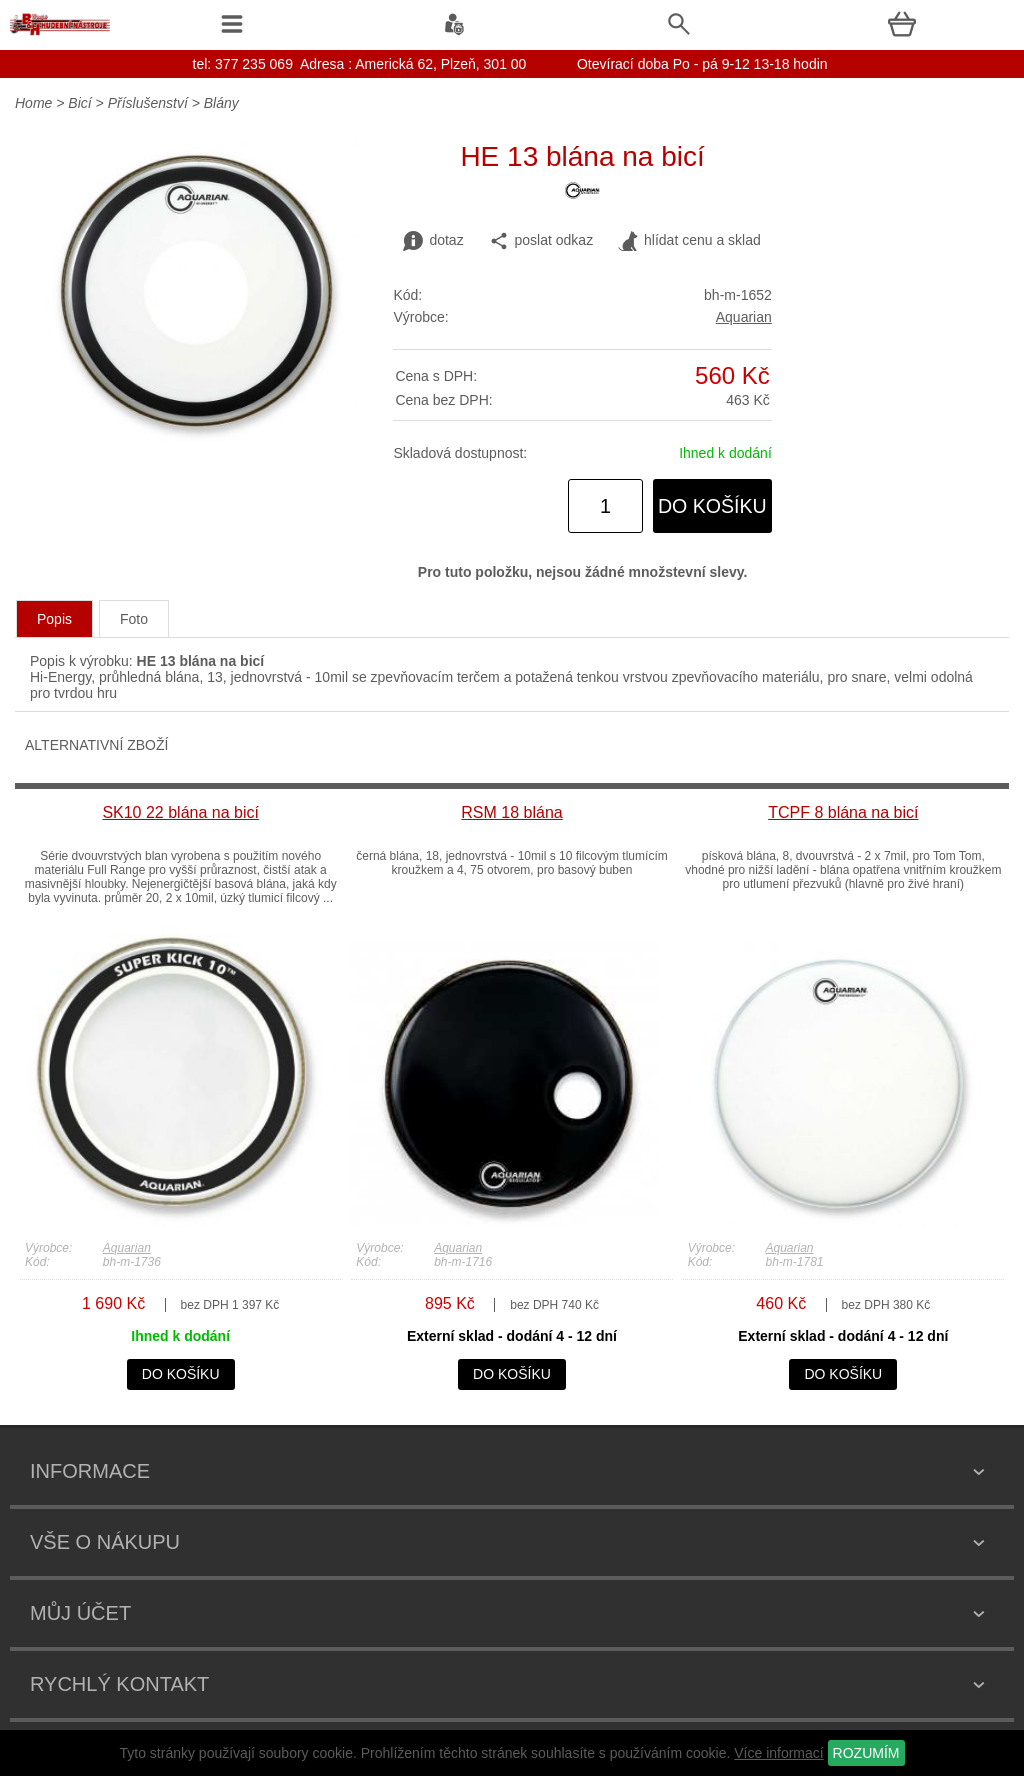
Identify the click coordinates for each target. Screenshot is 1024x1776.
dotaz (433, 241)
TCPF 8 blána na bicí (843, 812)
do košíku (712, 506)
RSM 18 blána (511, 812)
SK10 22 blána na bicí (180, 812)
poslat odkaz (541, 241)
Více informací (778, 1753)
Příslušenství (148, 103)
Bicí (79, 103)
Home (33, 103)
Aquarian (744, 317)
